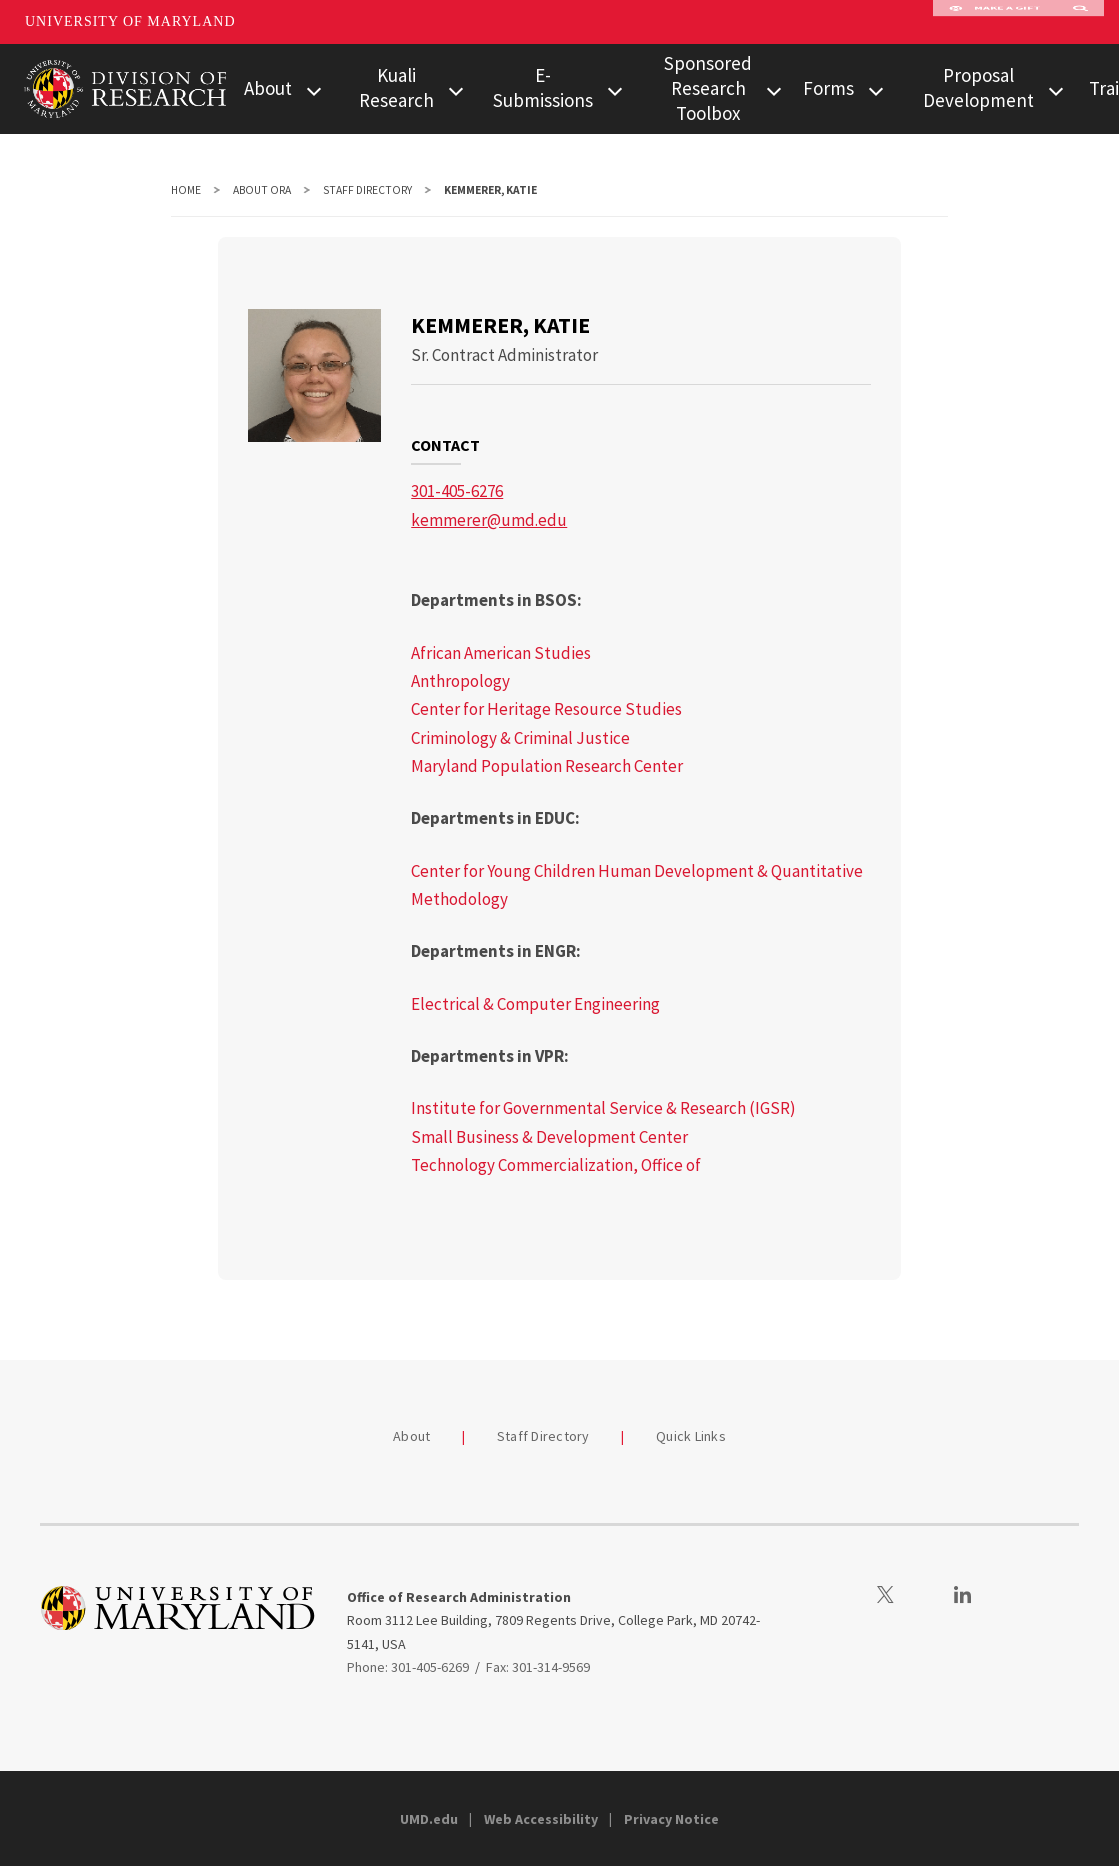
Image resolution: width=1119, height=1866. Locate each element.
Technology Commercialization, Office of (556, 1165)
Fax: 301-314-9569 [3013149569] (538, 1667)
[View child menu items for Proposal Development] (1056, 89)
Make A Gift (995, 22)
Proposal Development (978, 87)
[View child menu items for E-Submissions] (615, 89)
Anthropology (460, 681)
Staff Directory (367, 190)
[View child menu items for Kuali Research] (456, 89)
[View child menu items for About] (314, 89)
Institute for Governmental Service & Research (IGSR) (603, 1108)
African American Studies (501, 653)
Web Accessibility (541, 1819)
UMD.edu (429, 1819)
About (268, 88)
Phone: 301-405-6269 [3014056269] (408, 1667)
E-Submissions (543, 87)
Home (186, 190)
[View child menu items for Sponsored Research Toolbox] (774, 89)
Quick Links (691, 1436)
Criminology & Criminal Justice (520, 738)
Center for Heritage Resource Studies (546, 709)
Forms (828, 88)
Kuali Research (396, 87)
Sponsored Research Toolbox (708, 88)
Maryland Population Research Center (547, 766)
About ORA (262, 190)
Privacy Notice (671, 1819)
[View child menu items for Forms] (876, 89)
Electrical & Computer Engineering (535, 1004)
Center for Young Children (503, 871)
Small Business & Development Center (549, 1137)
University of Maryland (130, 21)
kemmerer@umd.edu (489, 520)
